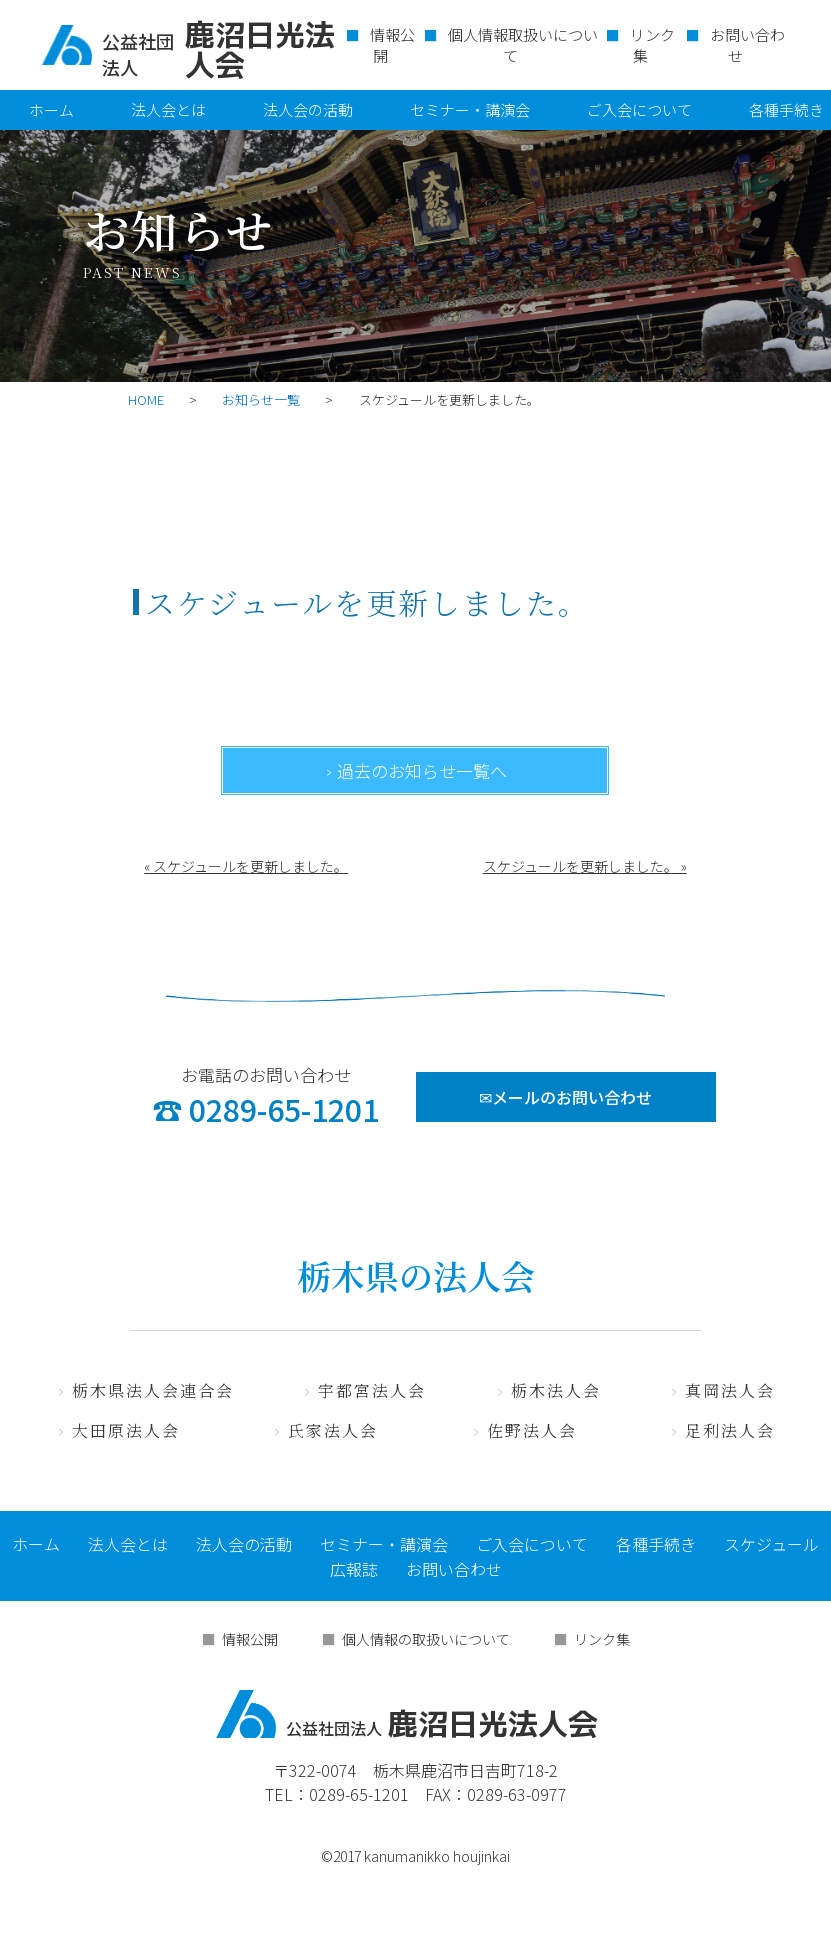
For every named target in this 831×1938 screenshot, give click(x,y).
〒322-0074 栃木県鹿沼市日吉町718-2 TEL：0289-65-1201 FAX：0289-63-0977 (416, 1782)
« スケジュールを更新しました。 (246, 866)
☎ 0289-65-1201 (265, 1109)
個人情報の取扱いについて (426, 1639)
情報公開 (392, 45)
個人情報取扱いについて (523, 45)
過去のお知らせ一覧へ (422, 770)
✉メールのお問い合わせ (565, 1097)
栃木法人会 (556, 1390)
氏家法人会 (333, 1430)
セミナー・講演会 (470, 109)
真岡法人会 (730, 1390)
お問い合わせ (747, 45)
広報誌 (354, 1569)
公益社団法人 (138, 54)
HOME (146, 399)
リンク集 (652, 45)
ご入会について (639, 109)
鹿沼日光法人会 (407, 1714)
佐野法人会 (532, 1430)
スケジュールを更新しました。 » (585, 866)
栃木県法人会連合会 (153, 1390)
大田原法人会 (126, 1430)
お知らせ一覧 (261, 399)
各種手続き (656, 1544)
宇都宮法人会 (372, 1390)
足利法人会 (730, 1430)
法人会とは (168, 109)
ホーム (51, 109)
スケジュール (771, 1544)
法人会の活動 (308, 109)
